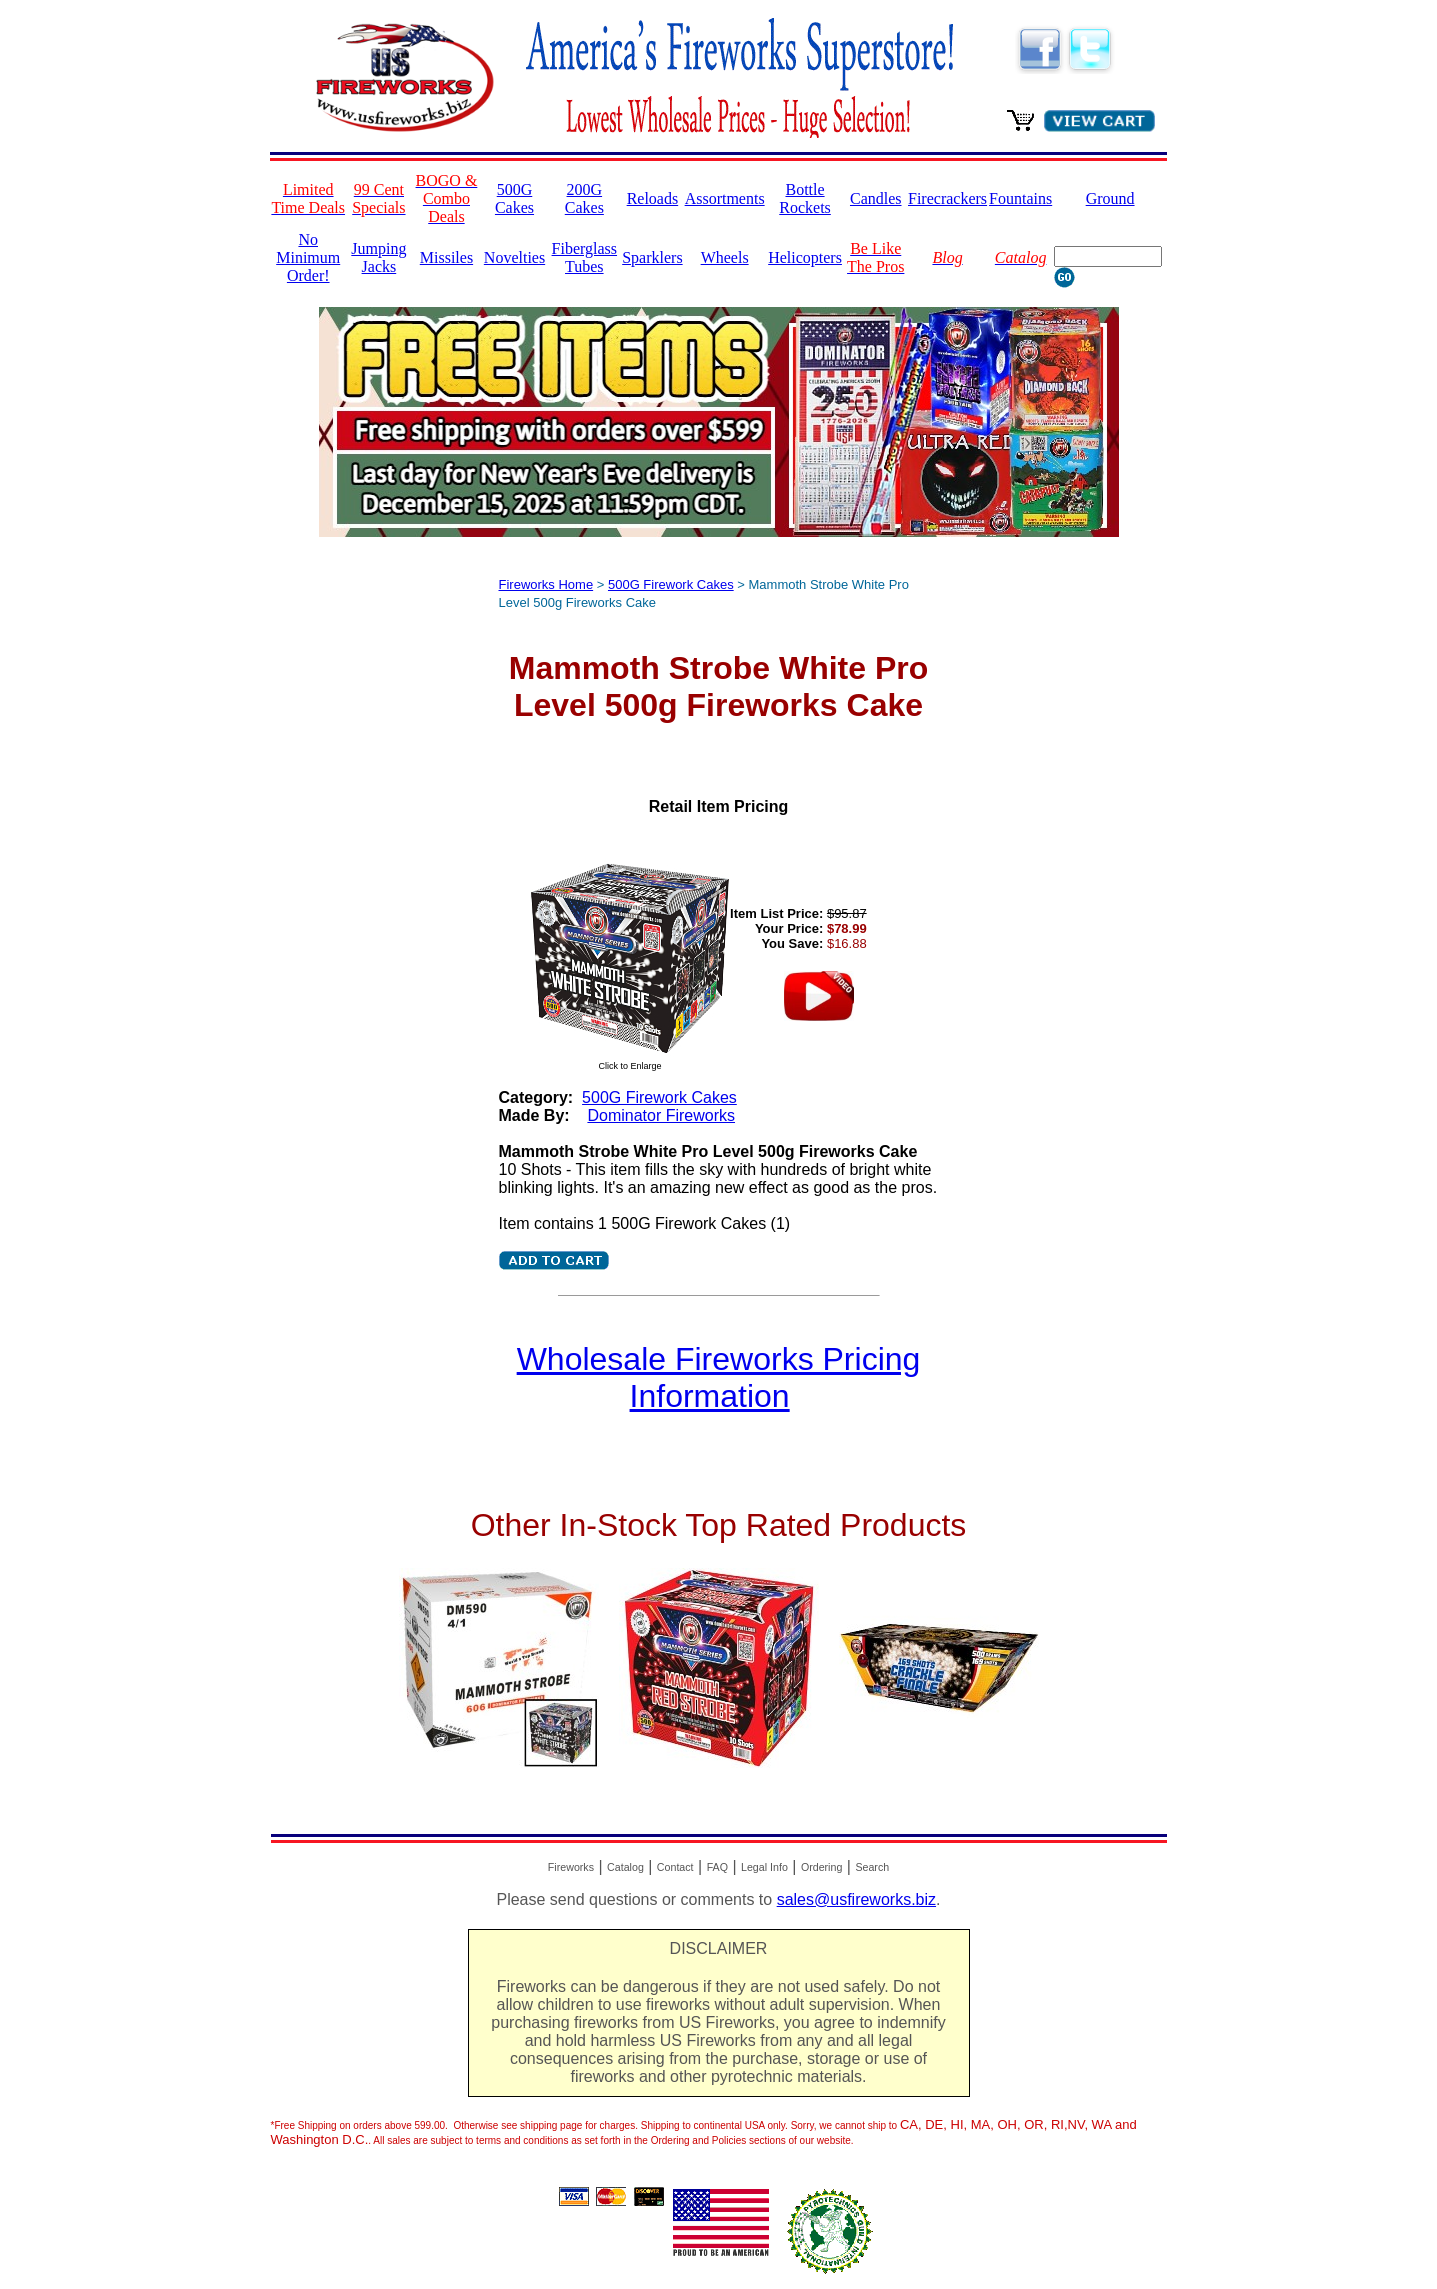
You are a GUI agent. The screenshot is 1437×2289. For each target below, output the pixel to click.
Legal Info (764, 1867)
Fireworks (571, 1867)
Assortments (725, 198)
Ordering (821, 1867)
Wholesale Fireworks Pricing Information (719, 1377)
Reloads (653, 198)
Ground (1110, 198)
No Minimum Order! (308, 257)
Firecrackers (947, 198)
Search (872, 1867)
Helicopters (805, 257)
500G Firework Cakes (671, 584)
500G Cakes (514, 198)
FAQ (717, 1867)
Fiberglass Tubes (584, 257)
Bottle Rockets (805, 198)
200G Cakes (584, 198)
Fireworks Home (546, 584)
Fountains (1020, 198)
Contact (675, 1867)
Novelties (514, 257)
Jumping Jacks (378, 257)
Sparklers (652, 257)
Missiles (446, 257)
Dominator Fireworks (661, 1115)
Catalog (625, 1867)
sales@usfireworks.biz (856, 1899)
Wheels (725, 257)
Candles (876, 198)
